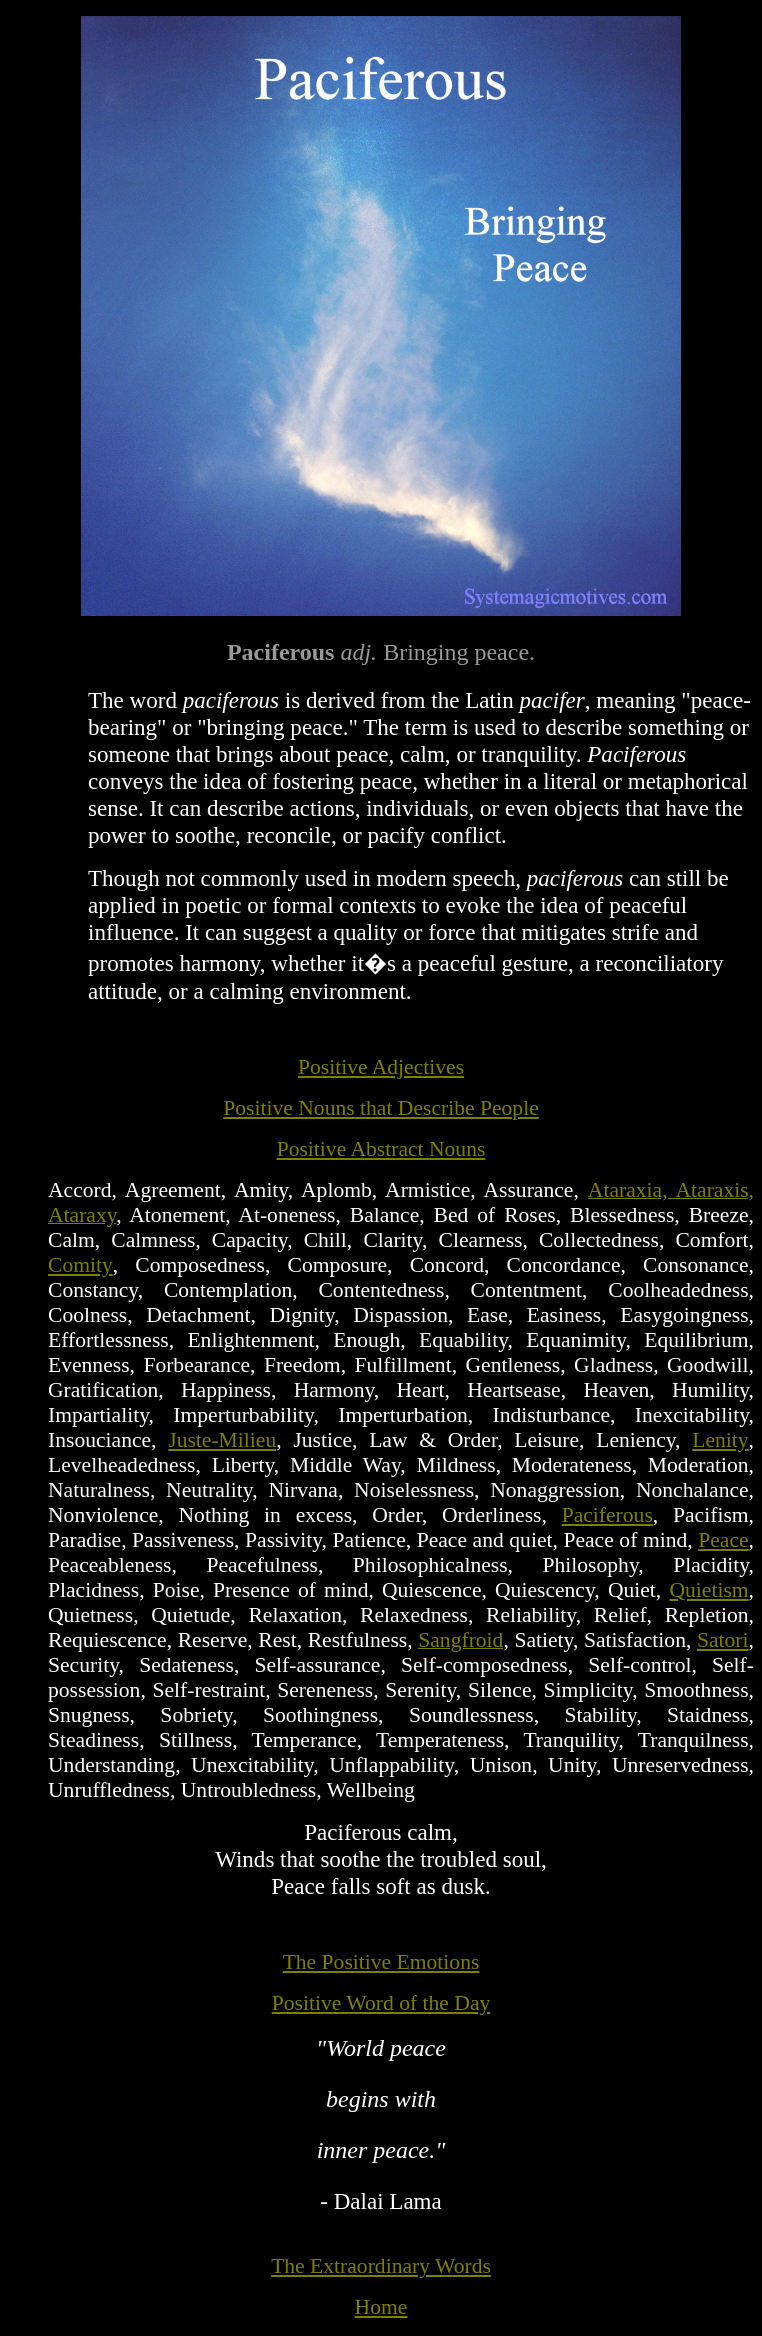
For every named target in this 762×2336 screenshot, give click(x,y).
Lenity (720, 1440)
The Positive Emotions (381, 1962)
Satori (723, 1640)
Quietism (708, 1590)
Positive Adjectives (381, 1067)
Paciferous (607, 1515)
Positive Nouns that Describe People (380, 1108)
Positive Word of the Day (381, 2003)
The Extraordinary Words (381, 2266)
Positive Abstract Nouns (381, 1149)
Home (381, 2307)
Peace (723, 1540)
